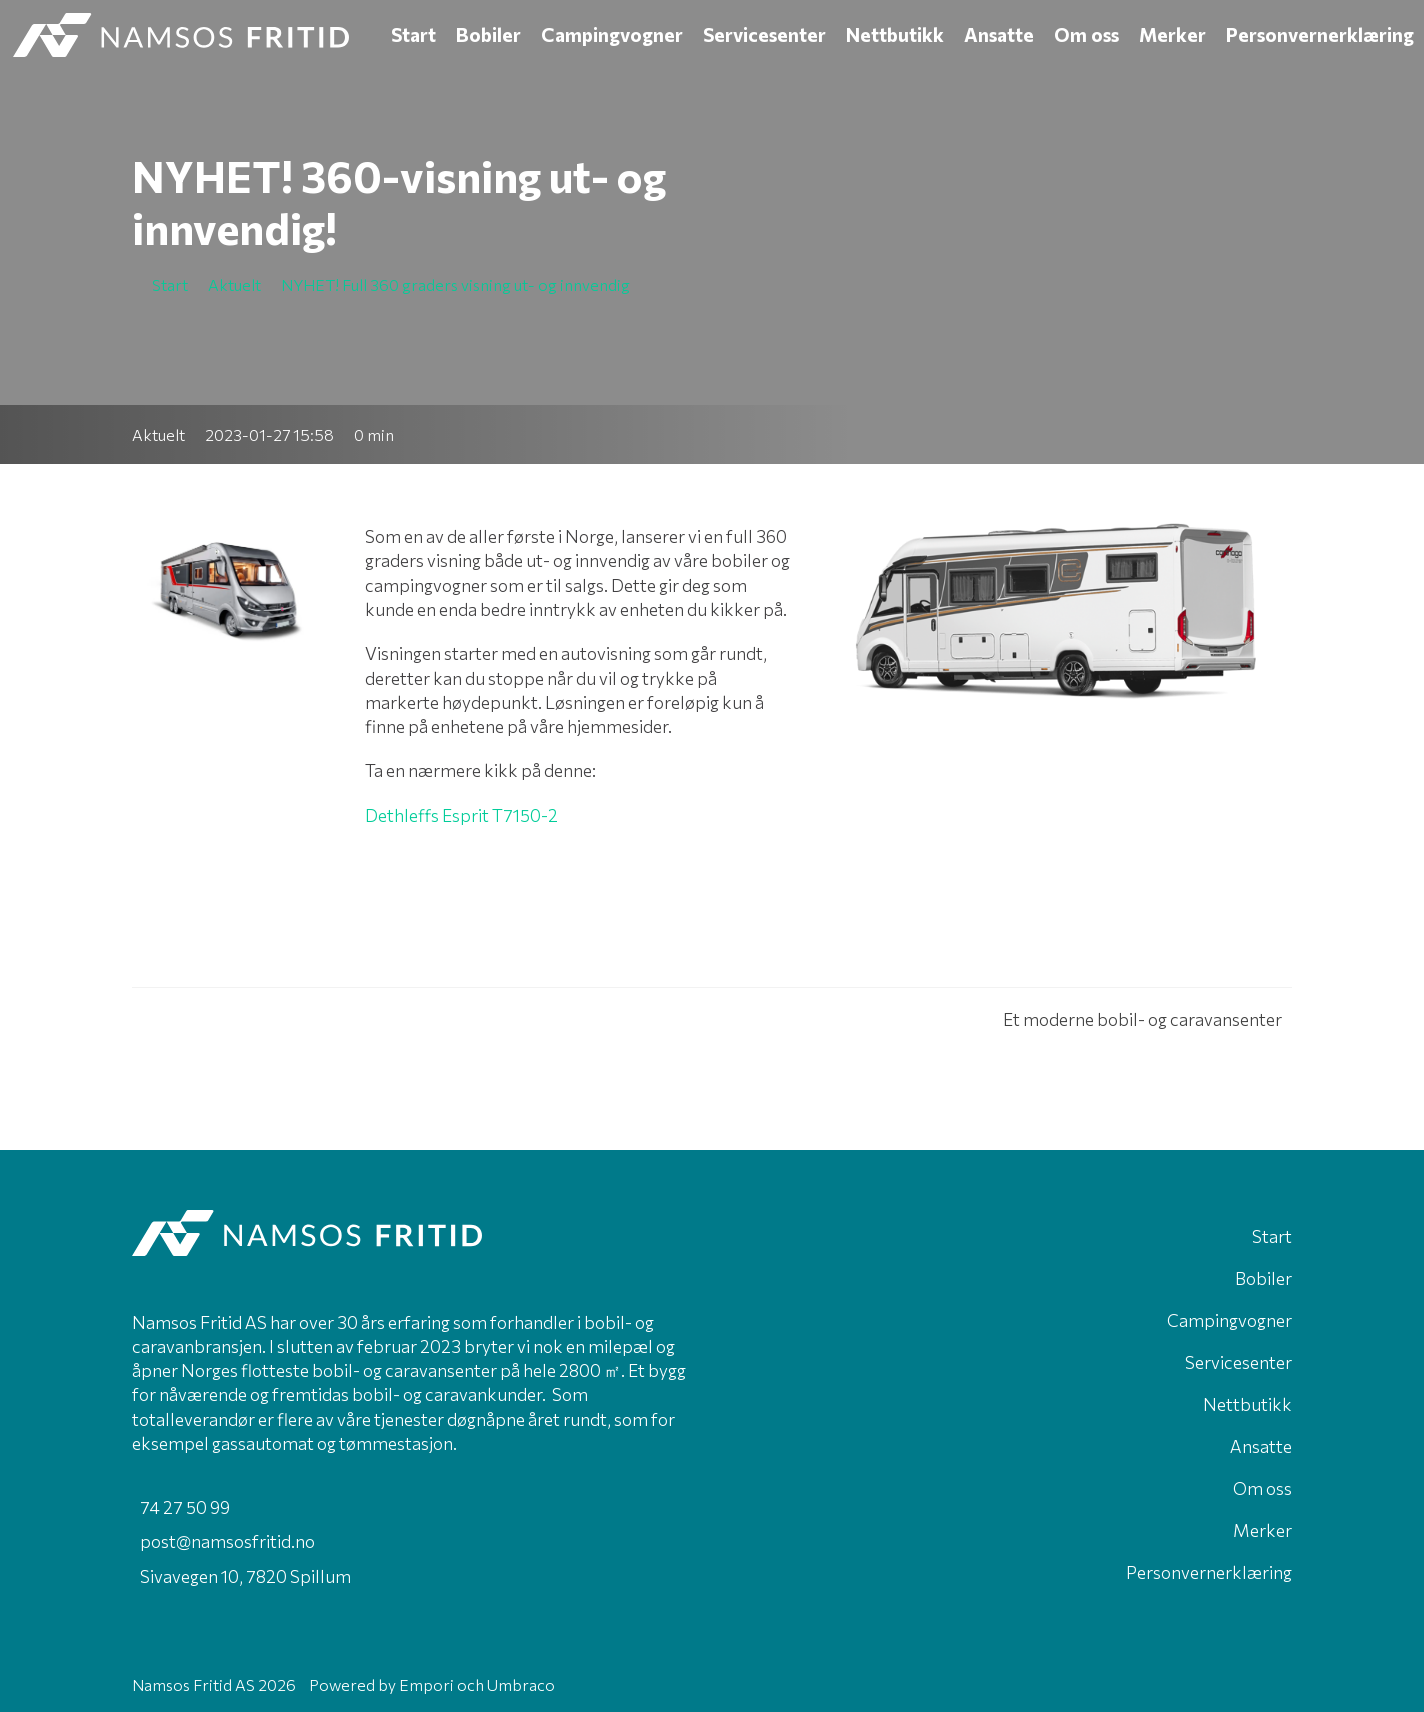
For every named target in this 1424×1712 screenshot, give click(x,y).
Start (413, 34)
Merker (1172, 34)
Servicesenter (764, 34)
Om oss (1086, 34)
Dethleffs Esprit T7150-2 (461, 815)
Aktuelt (158, 434)
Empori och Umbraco (477, 1684)
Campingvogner (612, 34)
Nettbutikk (895, 34)
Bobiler (488, 34)
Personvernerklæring (1320, 34)
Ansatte (999, 34)
